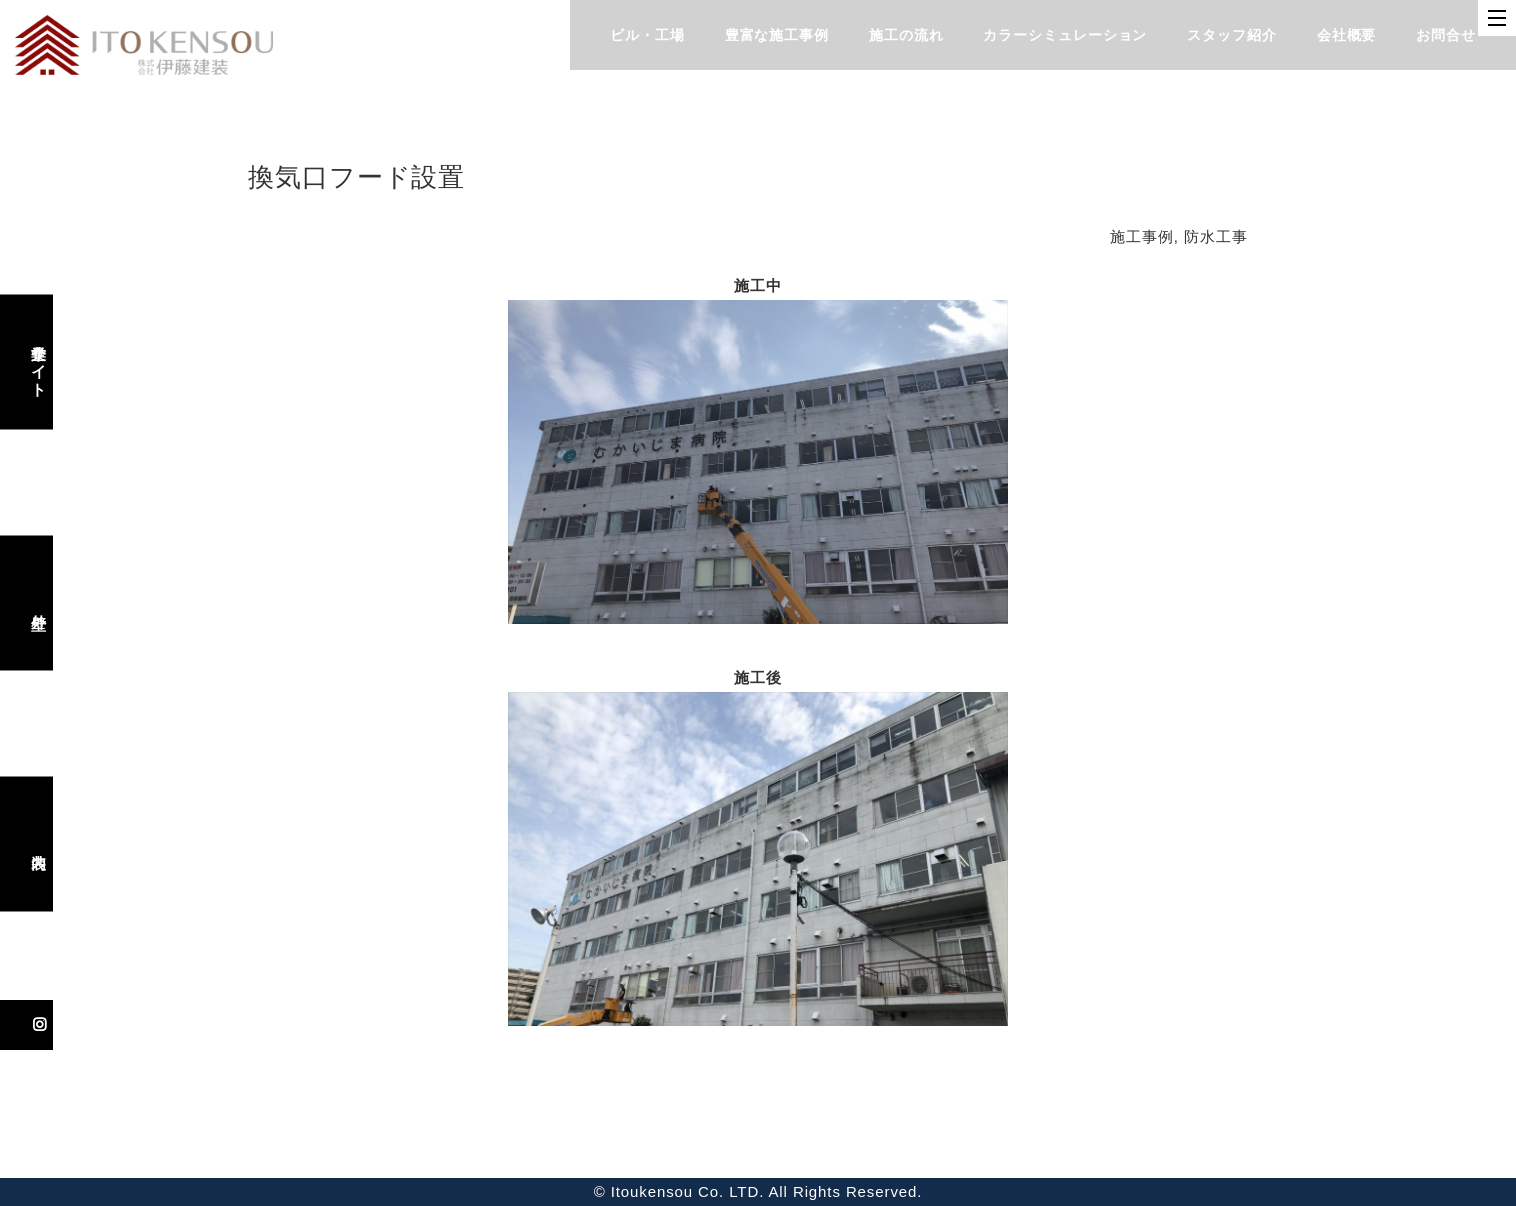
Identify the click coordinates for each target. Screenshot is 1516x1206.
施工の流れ (906, 35)
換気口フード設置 (356, 177)
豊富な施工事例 (777, 35)
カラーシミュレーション (1065, 35)
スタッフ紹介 (1231, 35)
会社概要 (1347, 35)
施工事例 (1142, 236)
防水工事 (1216, 236)
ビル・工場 (647, 35)
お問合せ (1446, 35)
